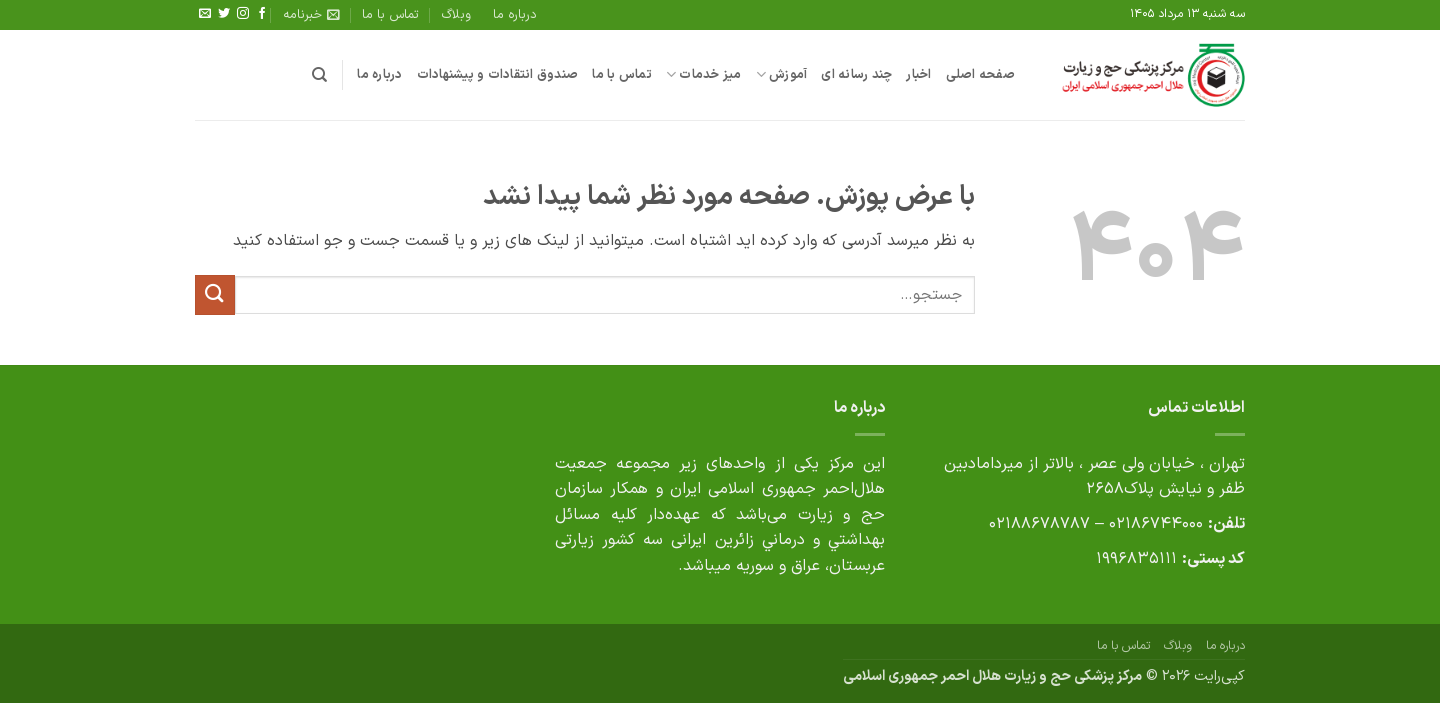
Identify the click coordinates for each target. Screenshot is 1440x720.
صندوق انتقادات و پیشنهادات (498, 74)
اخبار (918, 74)
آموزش (782, 75)
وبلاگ (456, 14)
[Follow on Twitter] (224, 14)
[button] (311, 15)
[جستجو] (319, 75)
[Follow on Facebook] (262, 14)
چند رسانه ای (856, 74)
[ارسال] (215, 294)
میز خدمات (704, 75)
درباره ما (515, 14)
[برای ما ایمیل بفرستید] (205, 14)
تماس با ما (390, 14)
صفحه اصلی (980, 74)
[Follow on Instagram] (243, 14)
